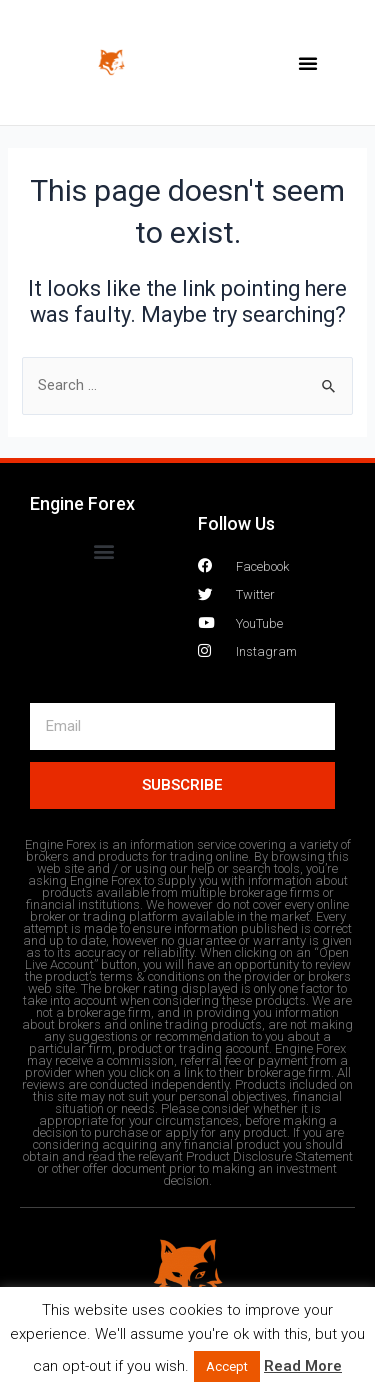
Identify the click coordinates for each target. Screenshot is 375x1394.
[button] (308, 63)
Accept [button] (227, 1366)
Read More (303, 1366)
